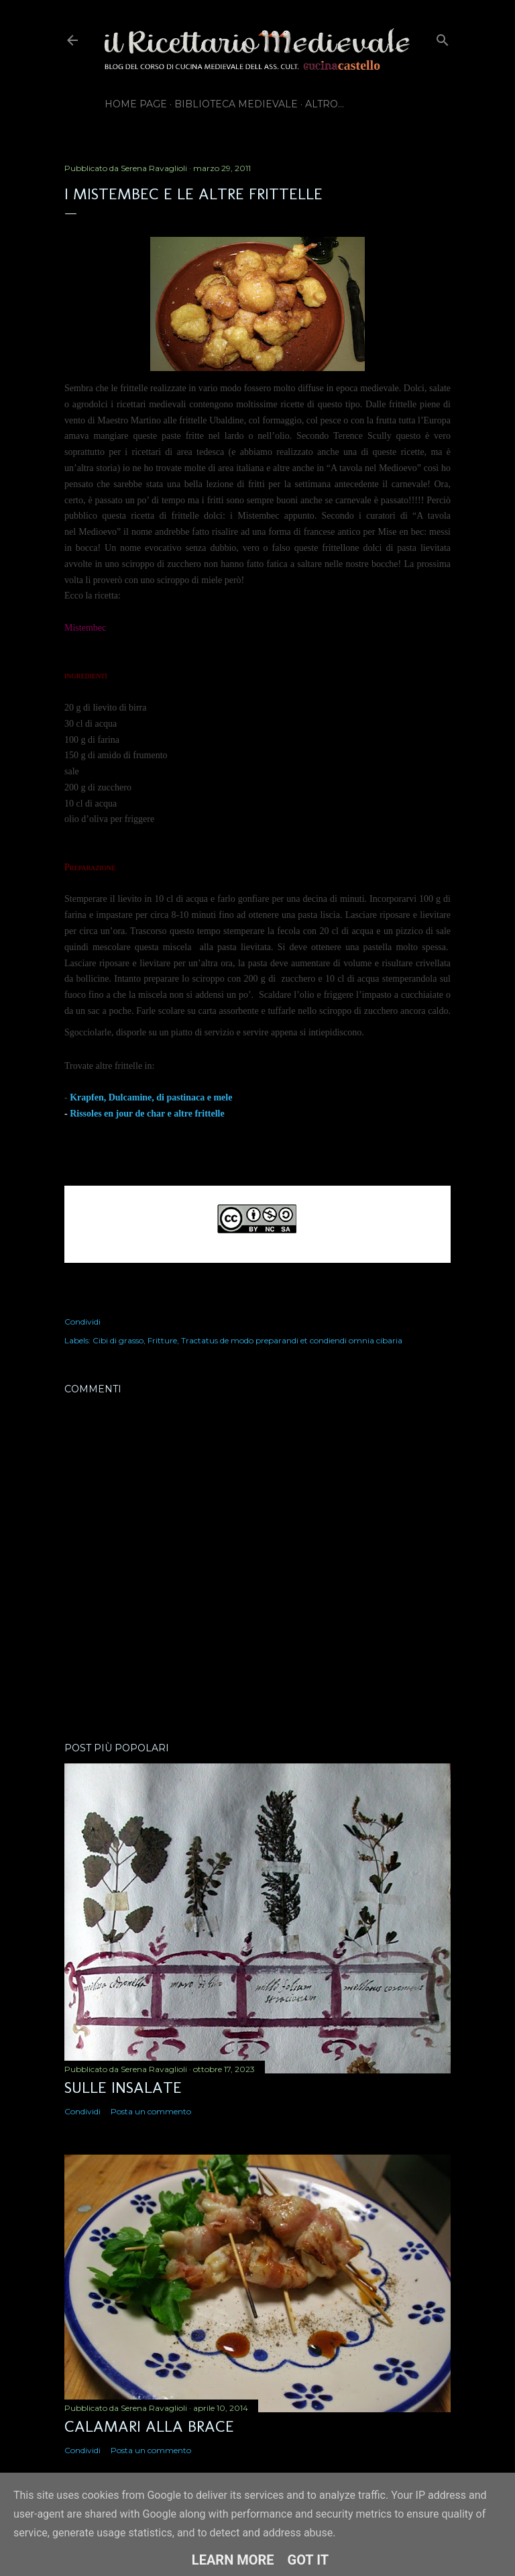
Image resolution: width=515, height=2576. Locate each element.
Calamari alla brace (149, 2426)
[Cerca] (443, 37)
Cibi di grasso (118, 1340)
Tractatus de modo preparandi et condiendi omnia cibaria (291, 1340)
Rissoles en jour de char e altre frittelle (147, 1114)
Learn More (233, 2560)
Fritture (162, 1340)
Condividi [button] (82, 1322)
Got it (308, 2560)
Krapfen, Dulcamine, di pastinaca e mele (151, 1097)
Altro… (324, 104)
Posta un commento (151, 2111)
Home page (136, 104)
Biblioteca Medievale (236, 104)
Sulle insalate (123, 2087)
